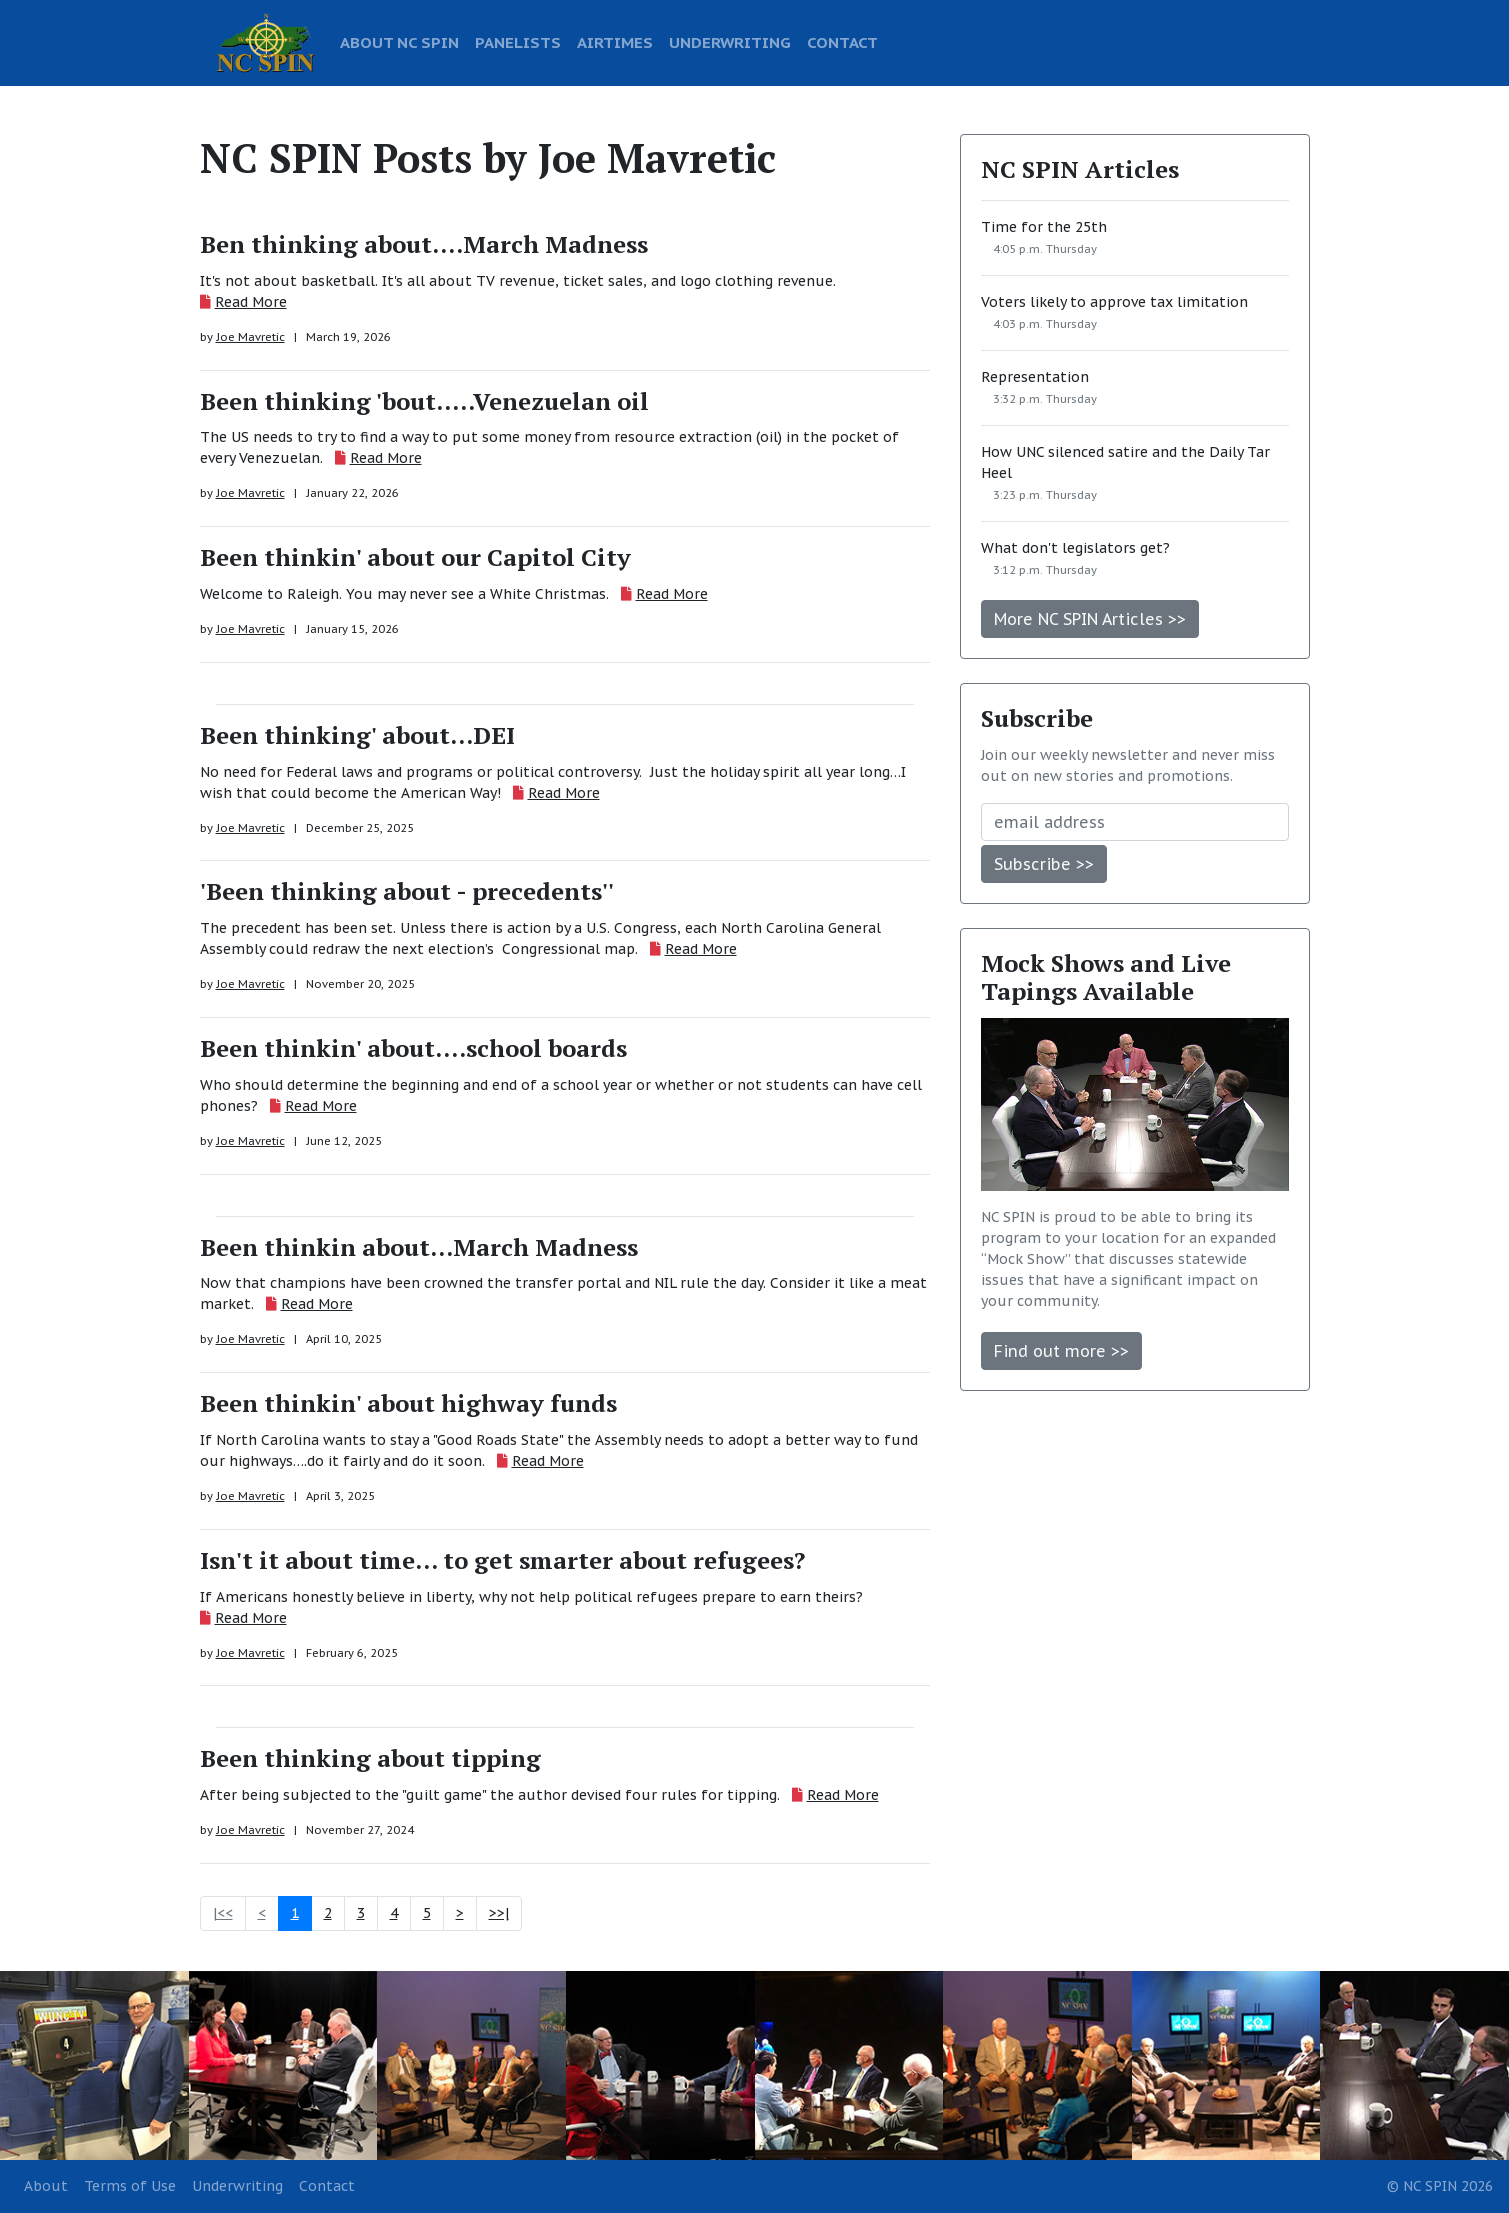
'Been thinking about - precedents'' (407, 891)
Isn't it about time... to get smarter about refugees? (502, 1560)
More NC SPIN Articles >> (1090, 619)
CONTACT (842, 42)
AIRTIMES (615, 42)
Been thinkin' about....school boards (413, 1048)
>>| (499, 1913)
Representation (1035, 377)
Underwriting (237, 2186)
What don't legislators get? (1075, 548)
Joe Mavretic (250, 337)
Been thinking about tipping (370, 1758)
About (46, 2186)
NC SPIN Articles (1080, 169)
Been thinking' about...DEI (357, 735)
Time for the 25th (1044, 227)
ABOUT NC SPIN (399, 42)
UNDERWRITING (730, 42)
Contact (327, 2186)
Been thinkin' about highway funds (408, 1403)
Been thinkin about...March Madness (419, 1247)
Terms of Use (130, 2186)
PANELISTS (518, 42)
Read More (251, 302)
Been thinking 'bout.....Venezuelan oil (424, 401)
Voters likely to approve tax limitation (1114, 302)
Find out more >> (1061, 1351)
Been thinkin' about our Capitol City (415, 557)
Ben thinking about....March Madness (424, 244)
